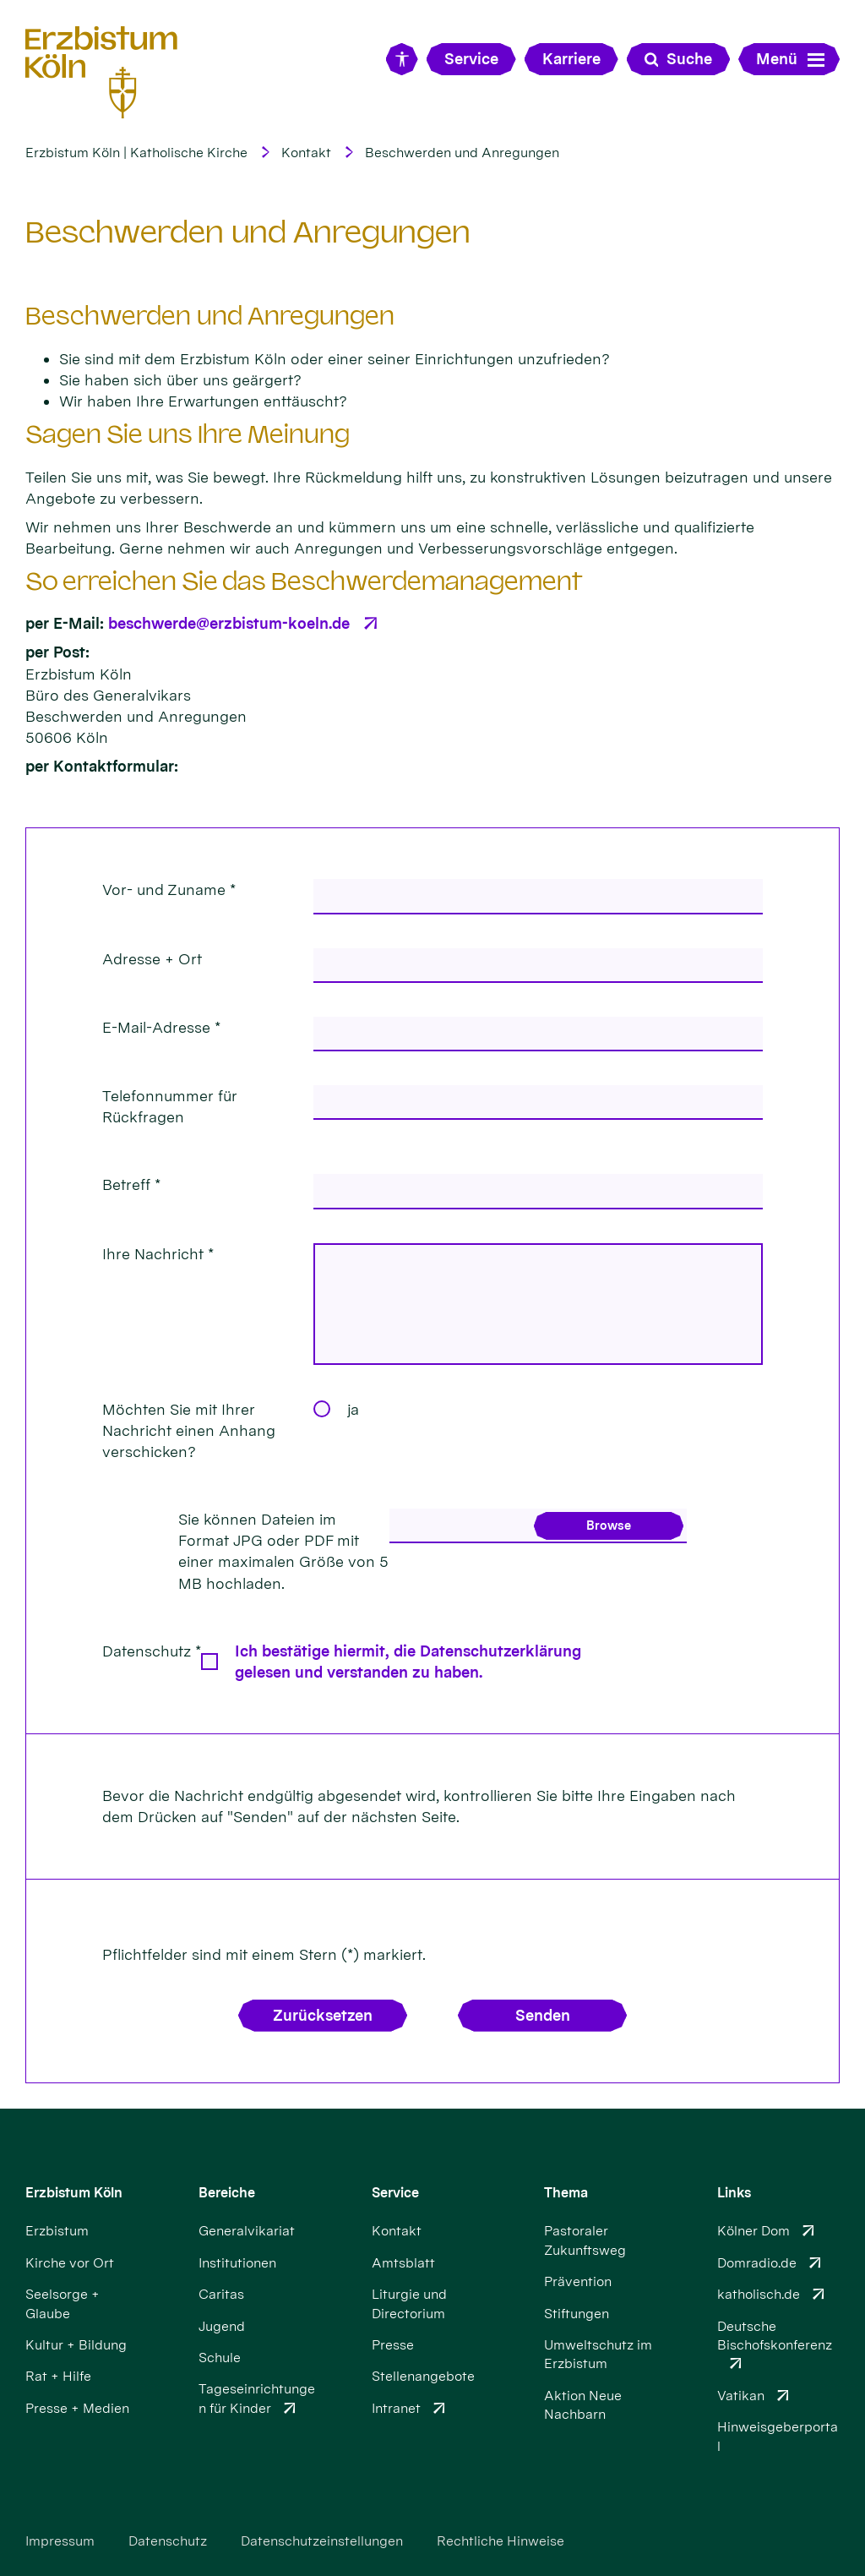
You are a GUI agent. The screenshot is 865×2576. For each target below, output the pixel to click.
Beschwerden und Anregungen (462, 153)
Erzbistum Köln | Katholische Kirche (136, 153)
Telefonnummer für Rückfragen (169, 1106)
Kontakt (306, 153)
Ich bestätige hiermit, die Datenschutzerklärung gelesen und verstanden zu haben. (408, 1661)
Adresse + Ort (152, 959)
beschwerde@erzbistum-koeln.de (229, 623)
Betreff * (131, 1184)
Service (395, 2193)
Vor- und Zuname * (169, 889)
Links (734, 2193)
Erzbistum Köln (73, 2193)
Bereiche (227, 2193)
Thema (566, 2193)
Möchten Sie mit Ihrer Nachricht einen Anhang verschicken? (188, 1430)
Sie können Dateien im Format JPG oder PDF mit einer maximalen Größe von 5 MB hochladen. (283, 1551)
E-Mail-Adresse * (161, 1027)
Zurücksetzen (323, 2015)
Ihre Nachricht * (158, 1254)
